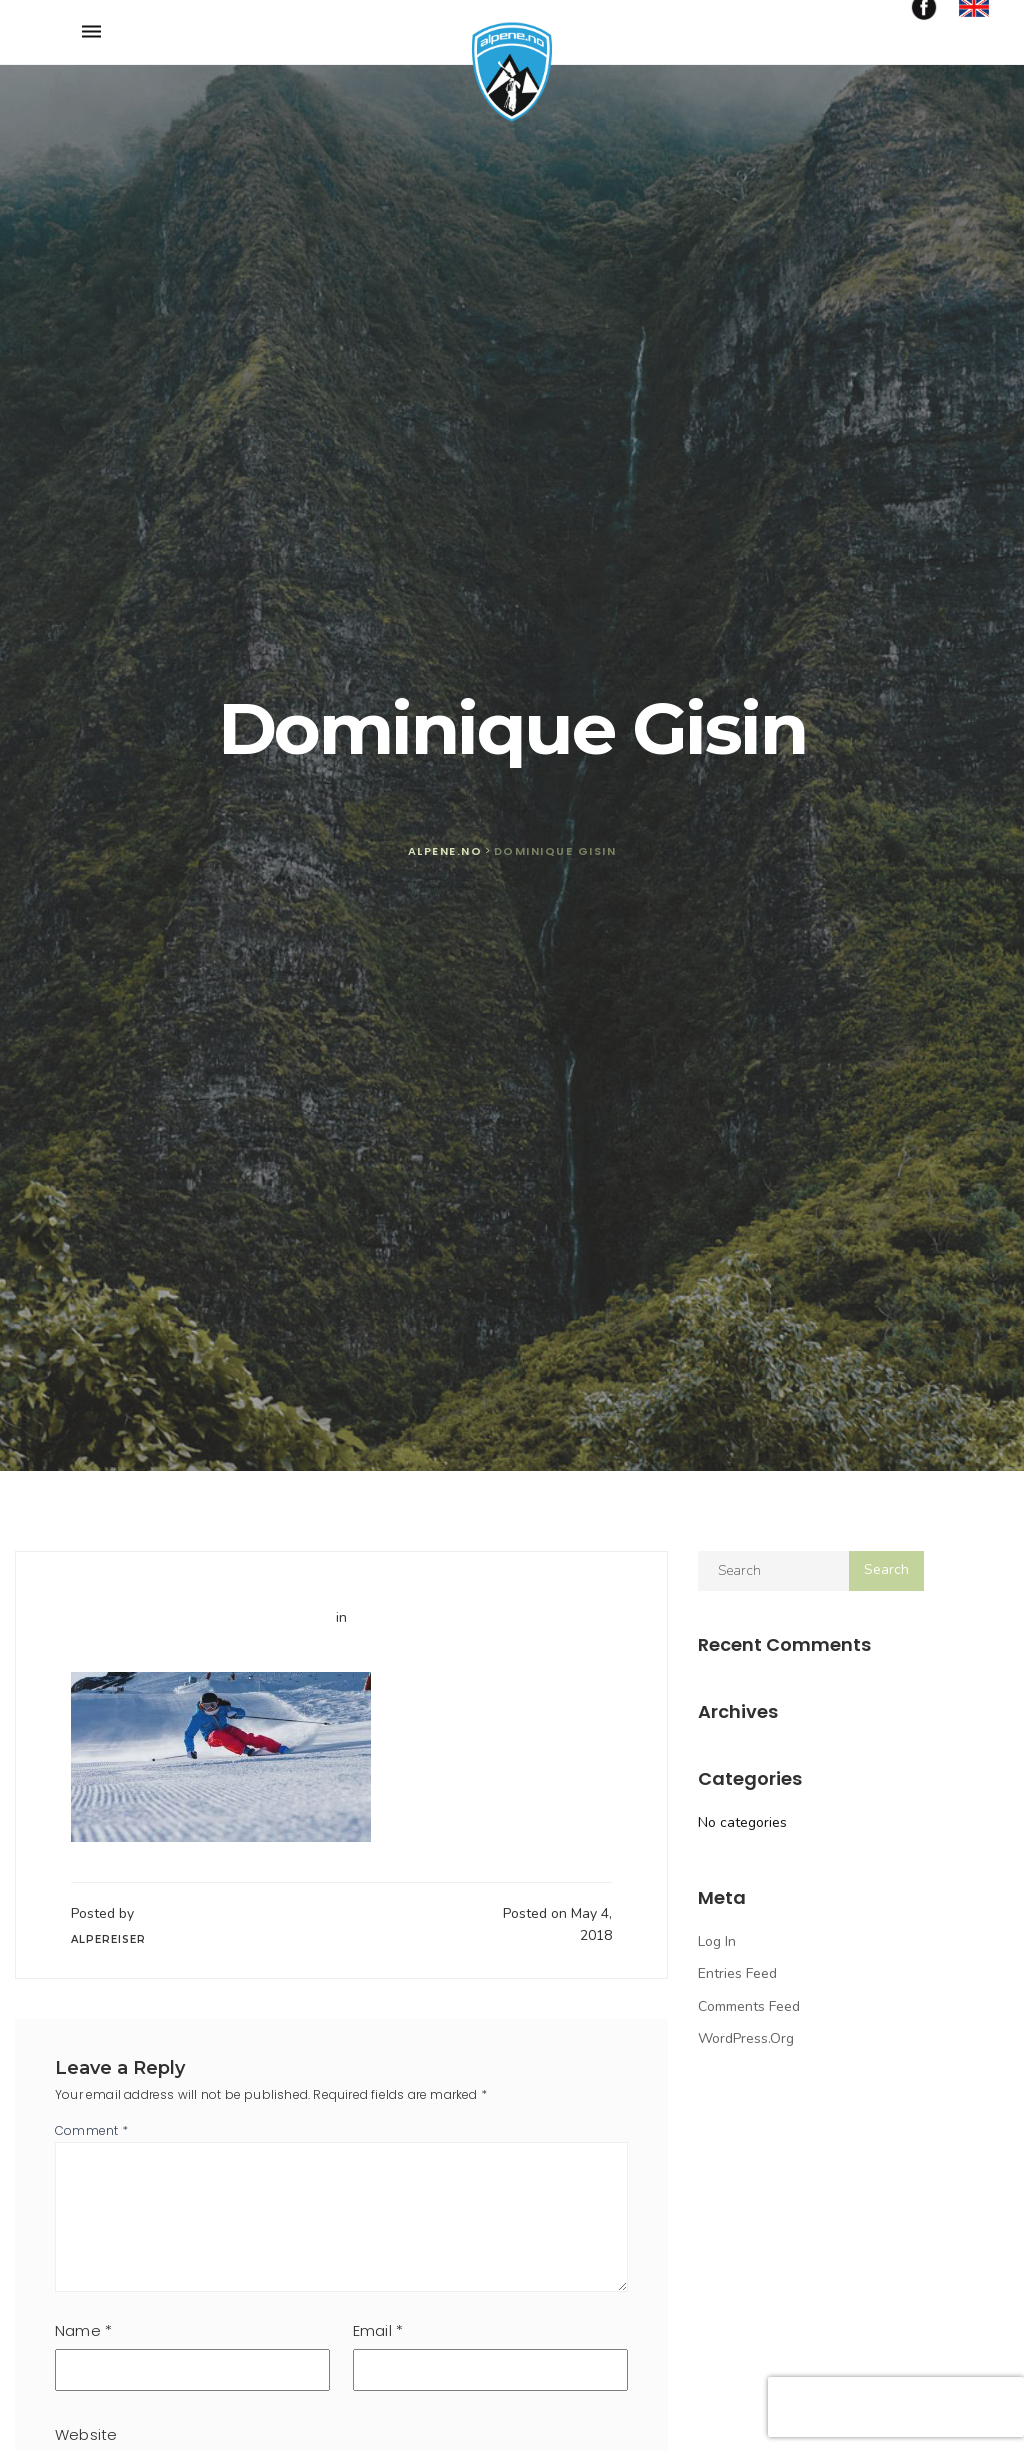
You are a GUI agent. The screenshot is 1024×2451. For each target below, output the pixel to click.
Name (83, 2330)
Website (86, 2434)
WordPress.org (746, 2038)
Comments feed (749, 2006)
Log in (717, 1941)
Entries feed (737, 1973)
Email (378, 2330)
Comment (91, 2130)
